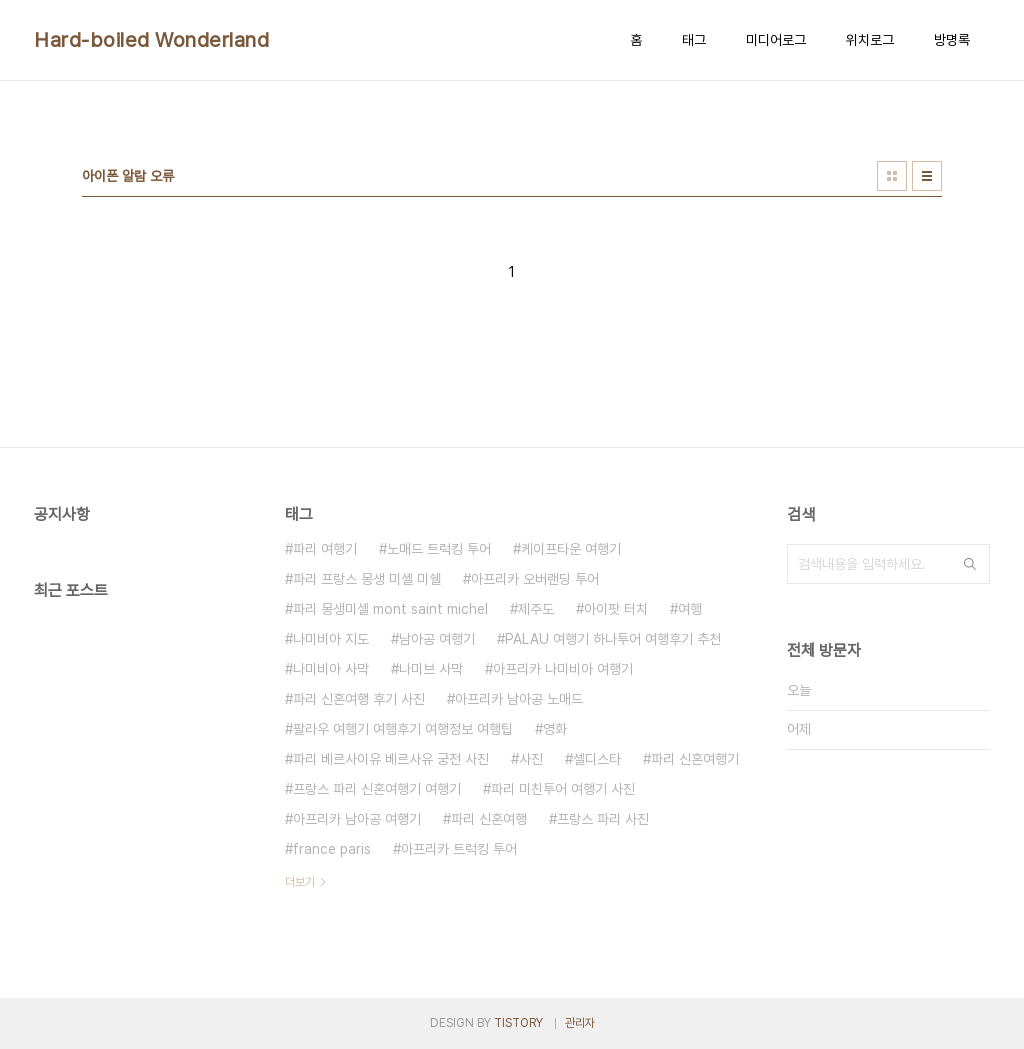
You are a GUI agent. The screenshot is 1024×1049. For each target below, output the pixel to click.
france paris (332, 849)
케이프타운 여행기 (571, 549)
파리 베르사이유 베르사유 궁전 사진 (391, 759)
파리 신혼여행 (489, 819)
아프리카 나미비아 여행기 (563, 669)
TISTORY (518, 1023)
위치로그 (870, 40)
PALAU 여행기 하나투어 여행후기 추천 (613, 639)
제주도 (536, 609)
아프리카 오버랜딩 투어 (535, 579)
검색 (970, 564)
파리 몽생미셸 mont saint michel (390, 609)
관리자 (580, 1023)
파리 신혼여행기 (695, 759)
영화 (555, 729)
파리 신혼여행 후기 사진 (359, 699)
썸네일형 (892, 176)
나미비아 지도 (331, 639)
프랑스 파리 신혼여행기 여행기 (377, 789)
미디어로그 (776, 40)
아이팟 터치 (616, 609)
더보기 (300, 882)
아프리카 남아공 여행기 (357, 819)
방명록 (952, 40)
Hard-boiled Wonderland (151, 40)
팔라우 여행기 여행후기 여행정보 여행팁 (403, 729)
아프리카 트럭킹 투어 (459, 849)
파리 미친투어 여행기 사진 (563, 789)
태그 (694, 40)
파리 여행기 (325, 549)
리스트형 (927, 176)
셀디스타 (597, 759)
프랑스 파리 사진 (603, 819)
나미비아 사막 (331, 669)
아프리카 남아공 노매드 (519, 699)
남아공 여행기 (437, 639)
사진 (531, 759)
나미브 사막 (431, 669)
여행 (690, 609)
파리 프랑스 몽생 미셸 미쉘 (367, 579)
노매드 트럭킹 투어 (439, 549)
